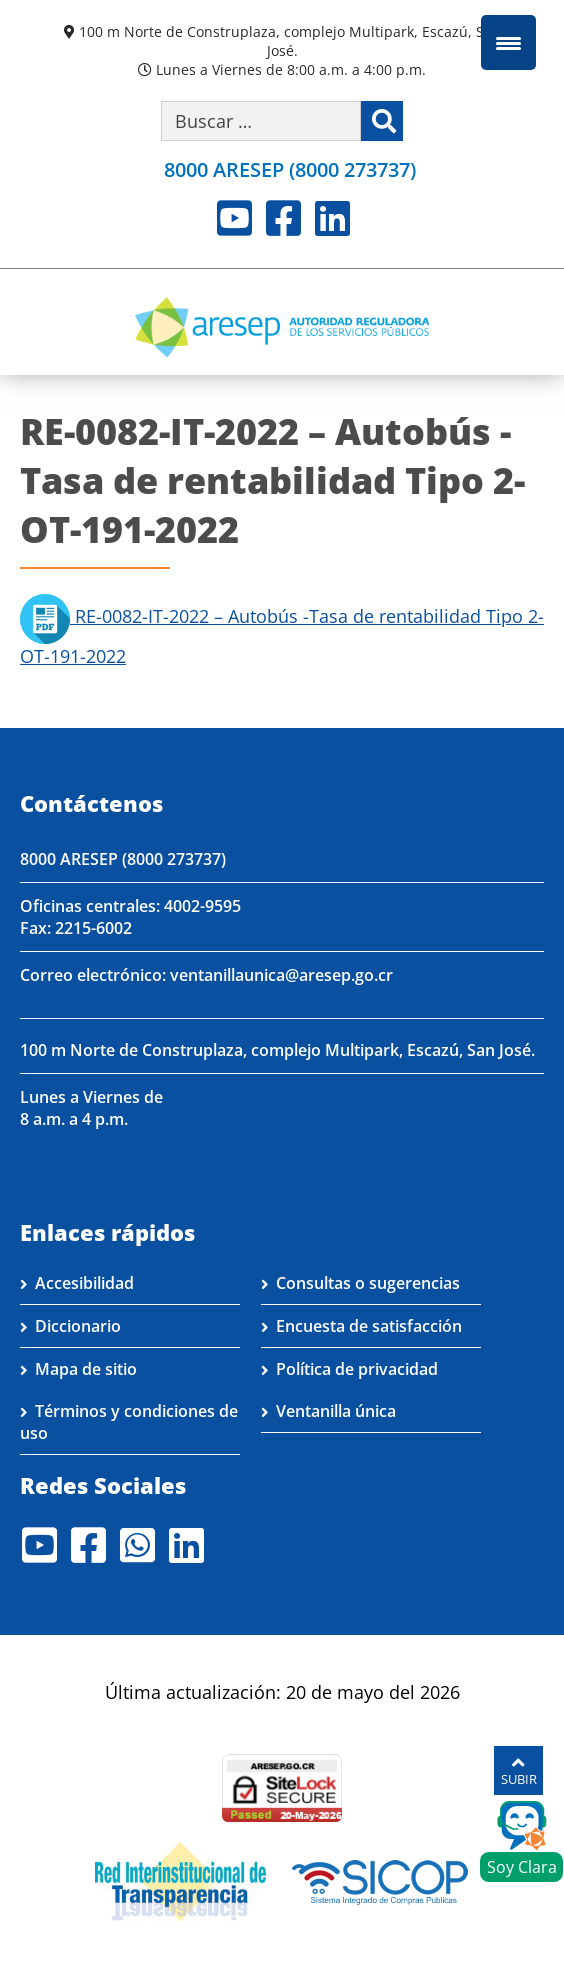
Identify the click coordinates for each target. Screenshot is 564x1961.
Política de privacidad (357, 1369)
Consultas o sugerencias (368, 1283)
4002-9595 (202, 906)
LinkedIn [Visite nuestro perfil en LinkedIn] (332, 218)
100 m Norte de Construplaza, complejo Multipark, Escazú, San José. (290, 41)
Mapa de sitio (86, 1369)
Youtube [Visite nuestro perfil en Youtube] (234, 218)
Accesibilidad (84, 1283)
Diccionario (78, 1326)
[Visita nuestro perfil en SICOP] (380, 1880)
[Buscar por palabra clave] (261, 121)
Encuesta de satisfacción (369, 1326)
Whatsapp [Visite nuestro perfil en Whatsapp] (137, 1545)
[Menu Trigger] (508, 42)
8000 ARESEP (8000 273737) (123, 859)
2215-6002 (93, 928)
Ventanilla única (336, 1411)
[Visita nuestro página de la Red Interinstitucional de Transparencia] (180, 1880)
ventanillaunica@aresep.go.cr (281, 975)
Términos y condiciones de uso (129, 1422)
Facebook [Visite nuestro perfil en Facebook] (283, 218)
